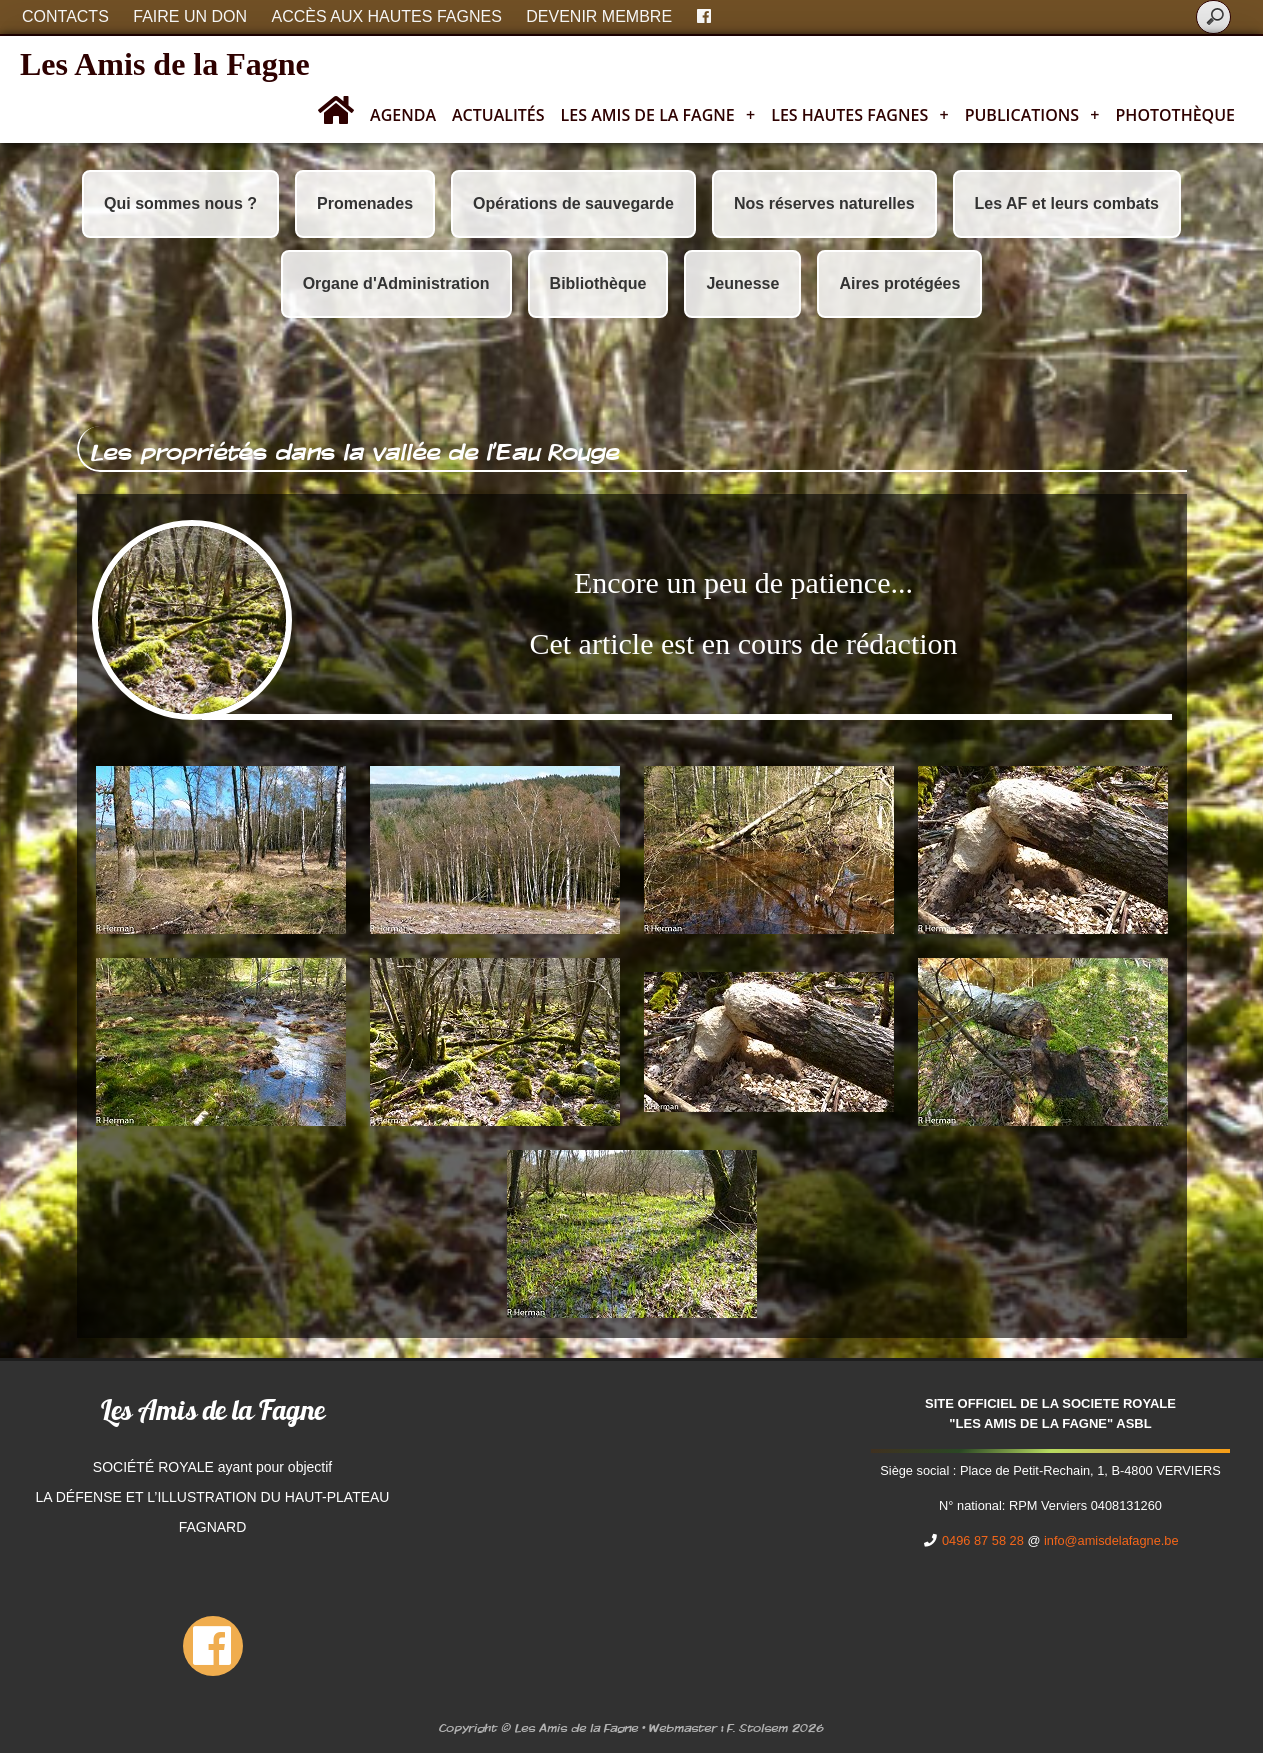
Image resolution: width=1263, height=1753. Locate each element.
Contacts (65, 16)
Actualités (498, 115)
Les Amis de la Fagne (165, 64)
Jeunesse (742, 283)
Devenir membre (599, 16)
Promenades (365, 203)
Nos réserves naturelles (824, 203)
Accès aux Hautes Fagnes (387, 16)
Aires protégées (899, 283)
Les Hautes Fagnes (859, 115)
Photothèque (1175, 115)
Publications (1032, 115)
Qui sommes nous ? (180, 203)
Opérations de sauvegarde (573, 203)
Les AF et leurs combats (1067, 203)
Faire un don (190, 16)
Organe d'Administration (396, 283)
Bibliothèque (598, 283)
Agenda (403, 115)
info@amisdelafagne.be (1111, 1540)
